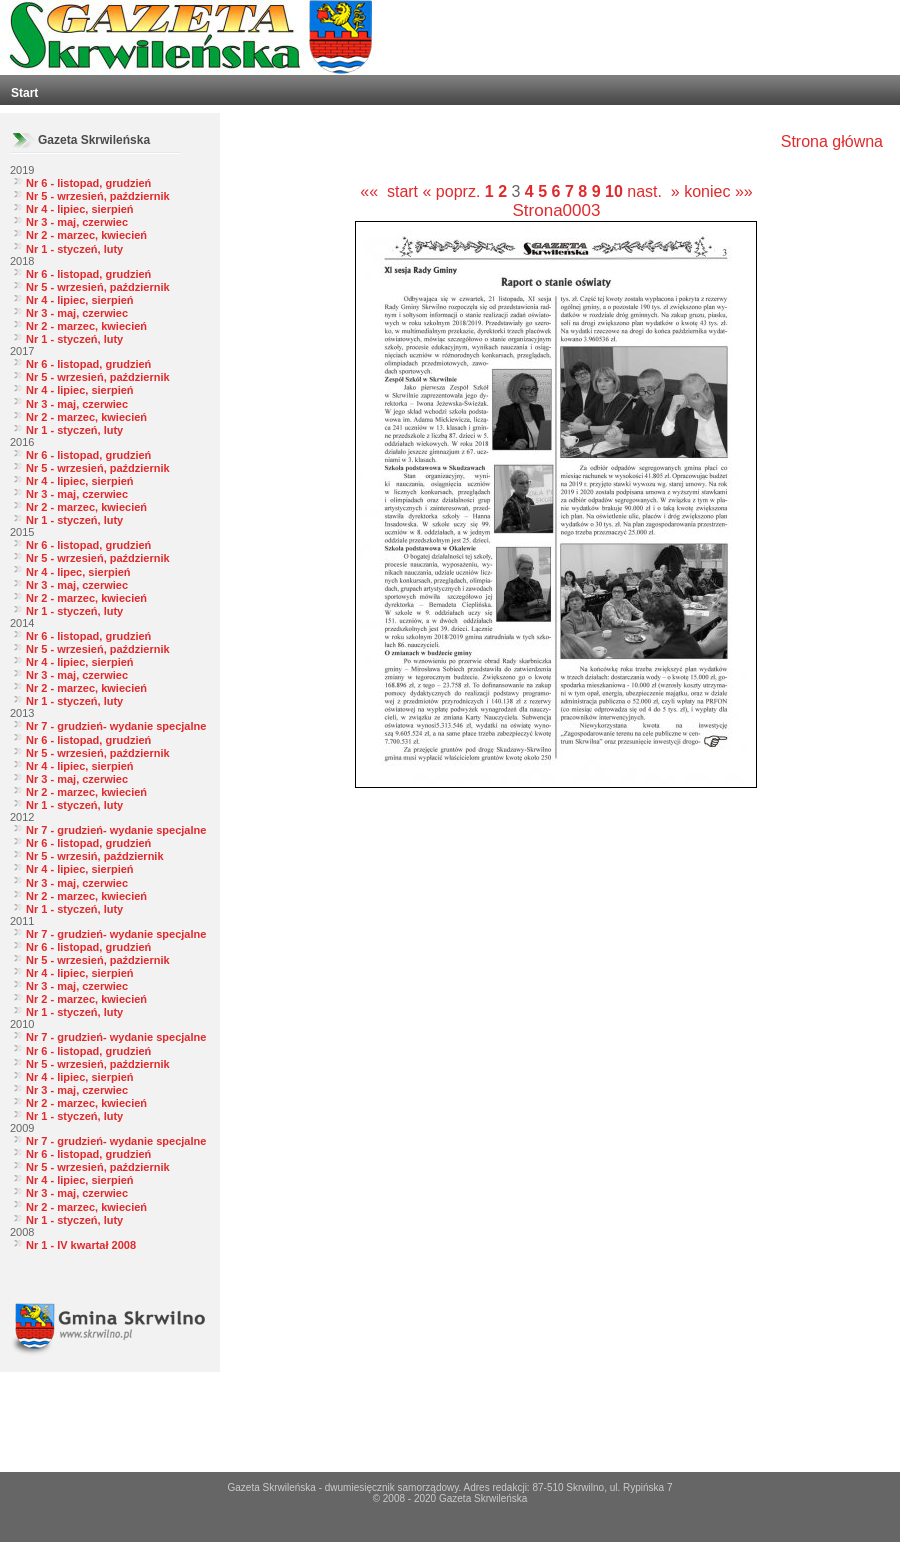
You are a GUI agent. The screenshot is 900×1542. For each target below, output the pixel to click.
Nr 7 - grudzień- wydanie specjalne (116, 726)
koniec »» (718, 191)
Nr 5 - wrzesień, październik (98, 196)
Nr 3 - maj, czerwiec (77, 222)
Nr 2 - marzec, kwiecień (86, 235)
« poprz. (454, 191)
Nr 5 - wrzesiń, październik (95, 856)
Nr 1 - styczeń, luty (74, 249)
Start (24, 93)
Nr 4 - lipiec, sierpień (80, 209)
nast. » (653, 191)
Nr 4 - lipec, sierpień (78, 572)
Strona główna (832, 141)
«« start (389, 191)
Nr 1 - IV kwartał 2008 (81, 1245)
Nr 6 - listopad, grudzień (88, 183)
